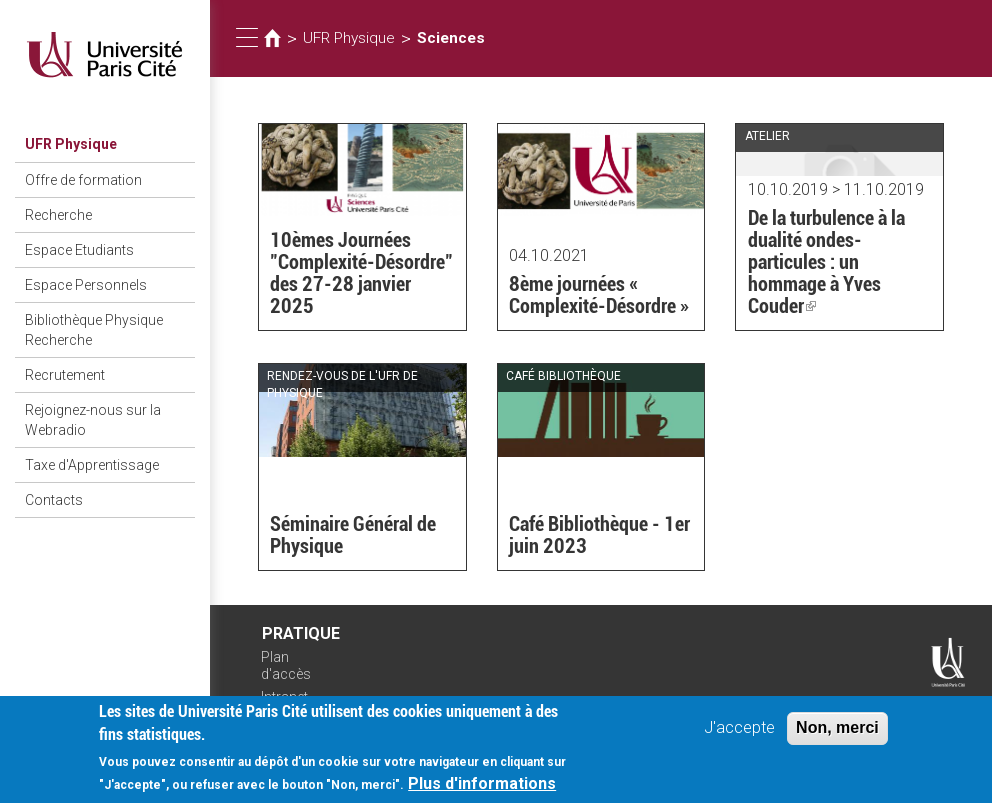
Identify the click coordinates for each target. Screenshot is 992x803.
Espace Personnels (86, 285)
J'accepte (739, 734)
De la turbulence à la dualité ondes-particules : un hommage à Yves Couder (826, 262)
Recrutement (65, 375)
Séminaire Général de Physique (353, 535)
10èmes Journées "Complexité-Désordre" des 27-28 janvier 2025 (361, 273)
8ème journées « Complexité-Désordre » (599, 295)
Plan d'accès (286, 665)
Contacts (54, 500)
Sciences (451, 38)
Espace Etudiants (79, 250)
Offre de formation (83, 180)
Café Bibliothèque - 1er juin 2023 (599, 535)
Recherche (58, 215)
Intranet (284, 697)
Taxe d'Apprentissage (92, 465)
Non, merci (837, 734)
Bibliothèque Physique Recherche (94, 330)
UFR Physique (71, 144)
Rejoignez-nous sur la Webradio (93, 420)
